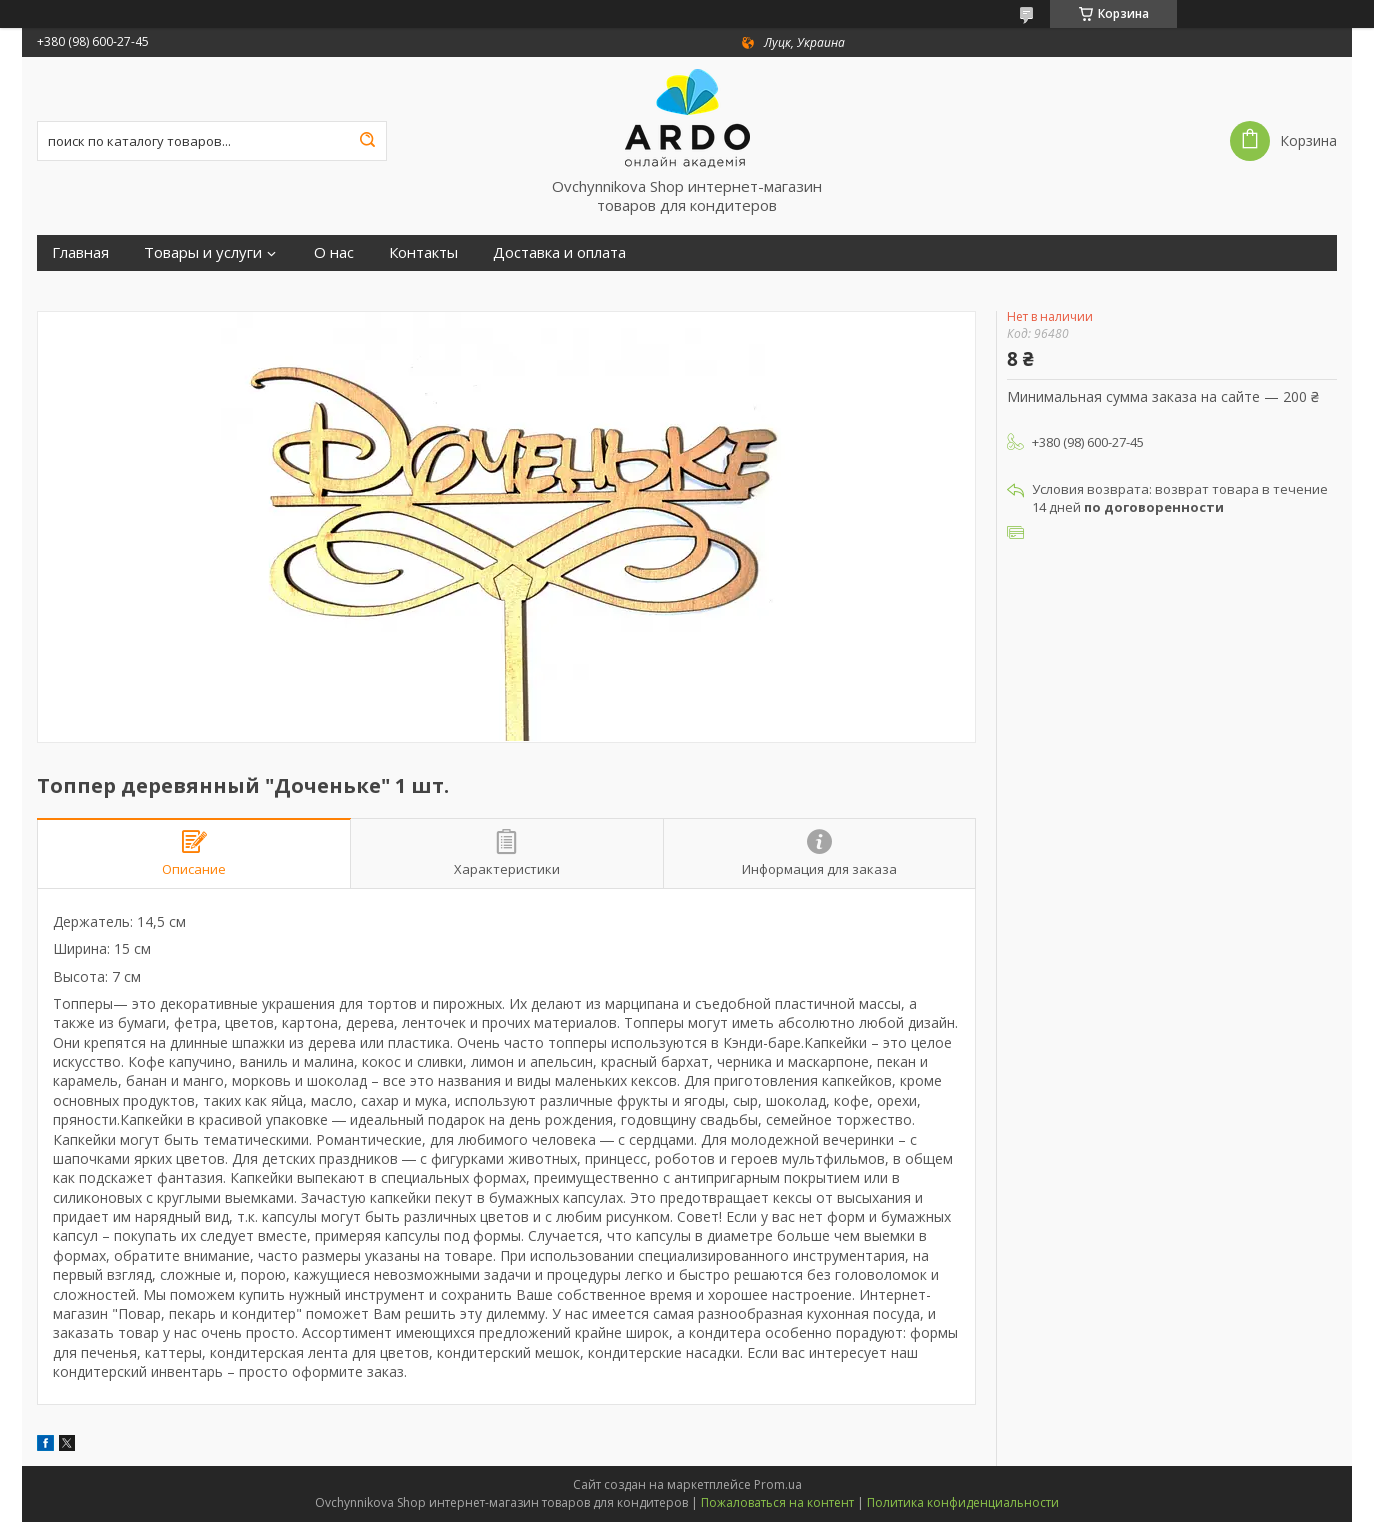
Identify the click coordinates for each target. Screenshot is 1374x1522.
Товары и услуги (203, 252)
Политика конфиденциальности (963, 1502)
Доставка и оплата (559, 252)
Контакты (423, 252)
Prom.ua (778, 1484)
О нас (334, 252)
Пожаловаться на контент (777, 1502)
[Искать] (367, 141)
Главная (80, 252)
